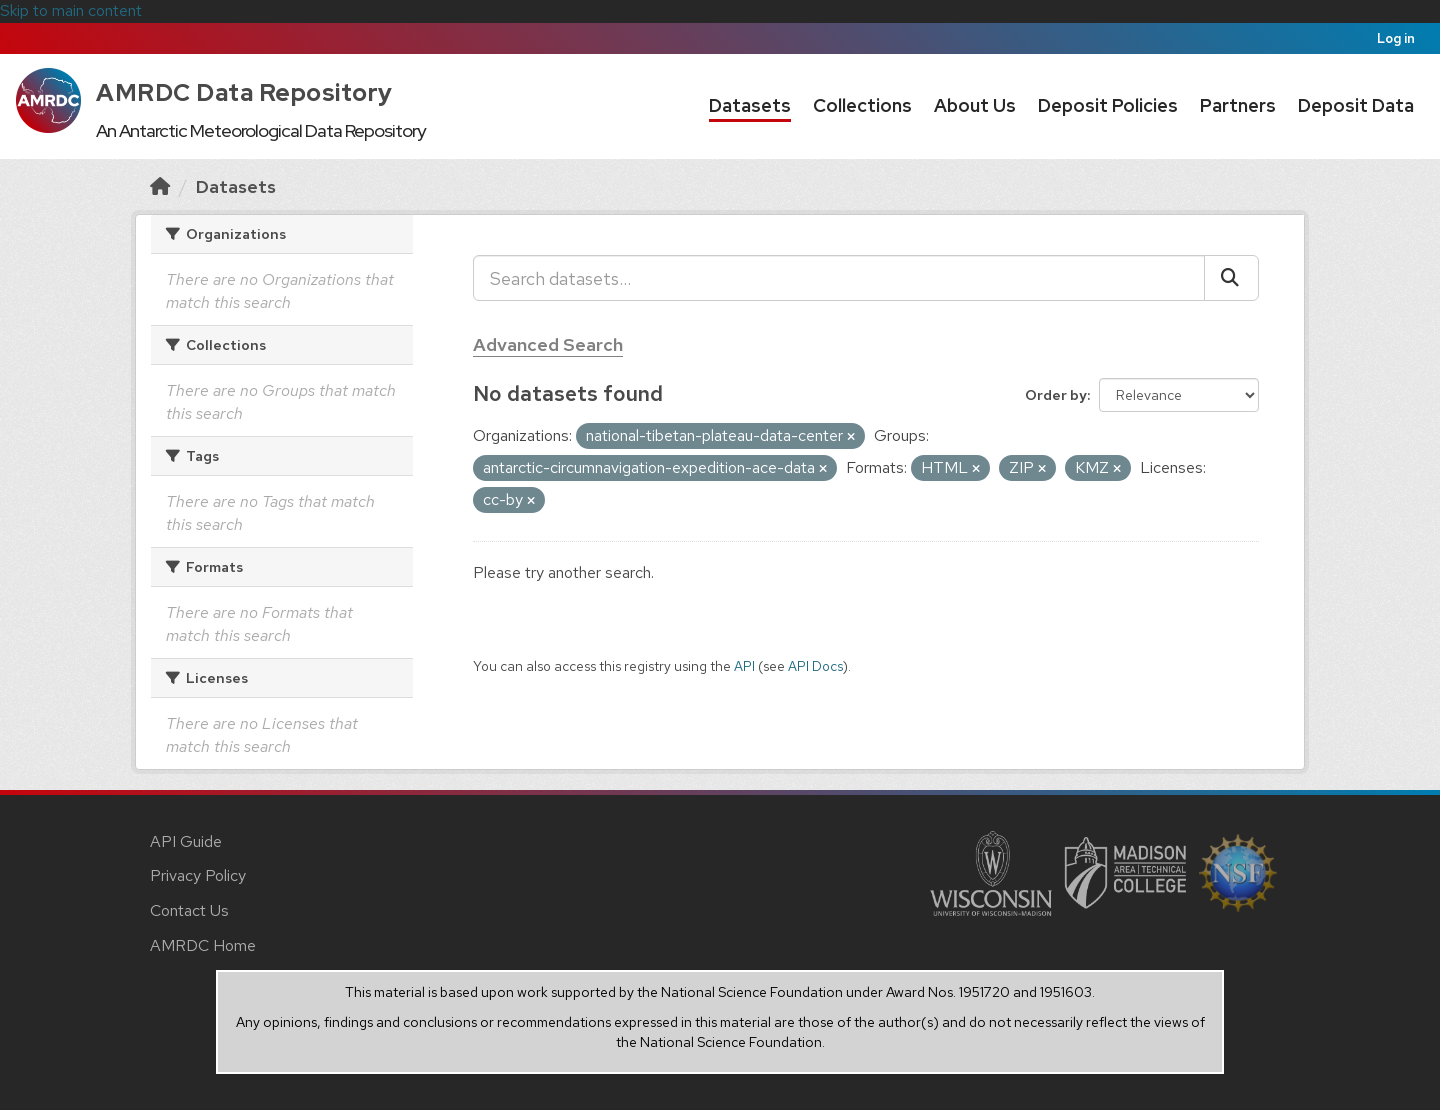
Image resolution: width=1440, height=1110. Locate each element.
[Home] (160, 186)
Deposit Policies (1108, 105)
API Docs (815, 666)
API (744, 666)
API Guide (186, 841)
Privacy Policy (198, 875)
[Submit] (1231, 278)
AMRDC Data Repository (244, 92)
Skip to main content (71, 10)
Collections (862, 105)
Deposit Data (1356, 105)
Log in (1396, 38)
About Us (975, 105)
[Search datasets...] (839, 278)
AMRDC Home (203, 945)
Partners (1238, 105)
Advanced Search (548, 344)
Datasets (750, 105)
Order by (1056, 395)
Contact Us (189, 910)
